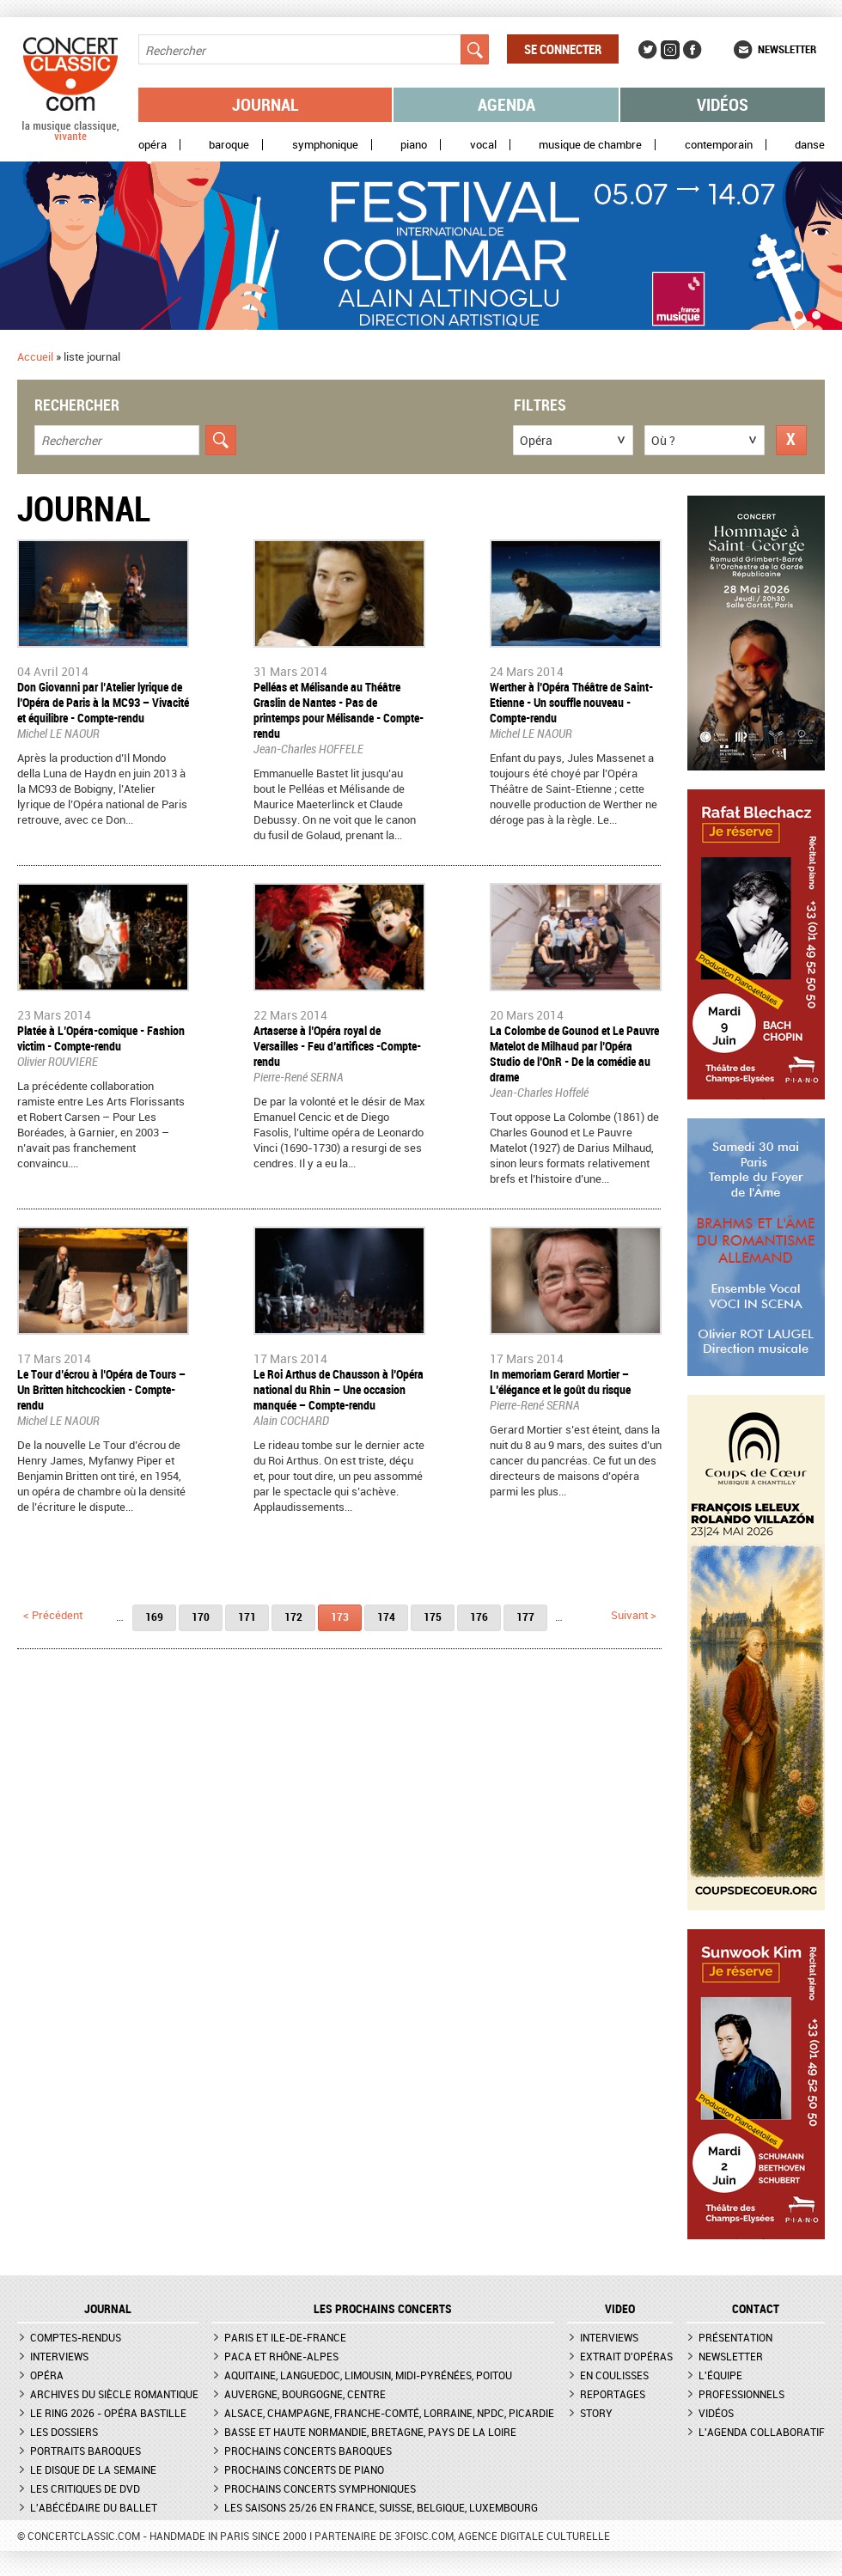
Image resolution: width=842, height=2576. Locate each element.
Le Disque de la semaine (93, 2469)
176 (479, 1616)
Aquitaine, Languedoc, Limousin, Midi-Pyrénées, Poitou (368, 2375)
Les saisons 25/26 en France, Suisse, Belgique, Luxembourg (381, 2507)
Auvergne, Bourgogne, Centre (305, 2394)
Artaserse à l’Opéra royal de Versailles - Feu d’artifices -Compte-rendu (337, 1045)
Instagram (670, 49)
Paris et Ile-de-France (285, 2337)
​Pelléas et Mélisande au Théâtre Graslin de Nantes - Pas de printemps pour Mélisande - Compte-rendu (338, 710)
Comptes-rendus (75, 2337)
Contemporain (719, 144)
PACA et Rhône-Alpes (281, 2356)
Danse (810, 144)
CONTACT (755, 2309)
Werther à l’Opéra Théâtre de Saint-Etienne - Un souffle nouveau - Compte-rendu (571, 702)
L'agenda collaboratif (762, 2432)
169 (154, 1616)
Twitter (647, 49)
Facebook (692, 49)
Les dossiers (64, 2432)
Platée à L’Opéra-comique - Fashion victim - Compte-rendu (101, 1038)
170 (201, 1616)
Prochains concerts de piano (304, 2469)
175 (433, 1616)
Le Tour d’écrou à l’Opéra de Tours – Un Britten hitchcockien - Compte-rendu (101, 1389)
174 (386, 1616)
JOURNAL (107, 2309)
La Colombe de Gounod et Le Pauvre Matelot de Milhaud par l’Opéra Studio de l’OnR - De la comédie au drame (574, 1053)
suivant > (633, 1615)
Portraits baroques (85, 2450)
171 (247, 1616)
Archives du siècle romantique (114, 2394)
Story (596, 2413)
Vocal (483, 144)
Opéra (152, 144)
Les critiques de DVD (85, 2488)
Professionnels (741, 2394)
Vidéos (722, 104)
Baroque (229, 144)
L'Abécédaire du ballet (93, 2507)
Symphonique (325, 144)
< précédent (52, 1615)
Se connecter (562, 49)
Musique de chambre (590, 144)
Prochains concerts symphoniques (320, 2488)
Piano (413, 144)
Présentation (735, 2337)
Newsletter (787, 49)
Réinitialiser (791, 440)
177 (525, 1616)
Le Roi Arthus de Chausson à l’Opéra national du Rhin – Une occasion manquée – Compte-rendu (338, 1389)
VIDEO (620, 2309)
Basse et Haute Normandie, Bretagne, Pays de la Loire (370, 2432)
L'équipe (720, 2375)
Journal (265, 104)
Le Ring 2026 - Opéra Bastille (108, 2413)
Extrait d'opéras (626, 2356)
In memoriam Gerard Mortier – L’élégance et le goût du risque (560, 1382)
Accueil (35, 356)
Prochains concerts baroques (308, 2450)
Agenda (506, 104)
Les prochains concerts (383, 2309)
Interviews (59, 2356)
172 (293, 1616)
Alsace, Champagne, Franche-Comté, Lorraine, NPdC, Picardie (389, 2413)
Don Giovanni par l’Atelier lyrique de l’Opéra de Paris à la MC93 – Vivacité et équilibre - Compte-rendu (103, 702)
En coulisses (614, 2375)
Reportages (612, 2394)
